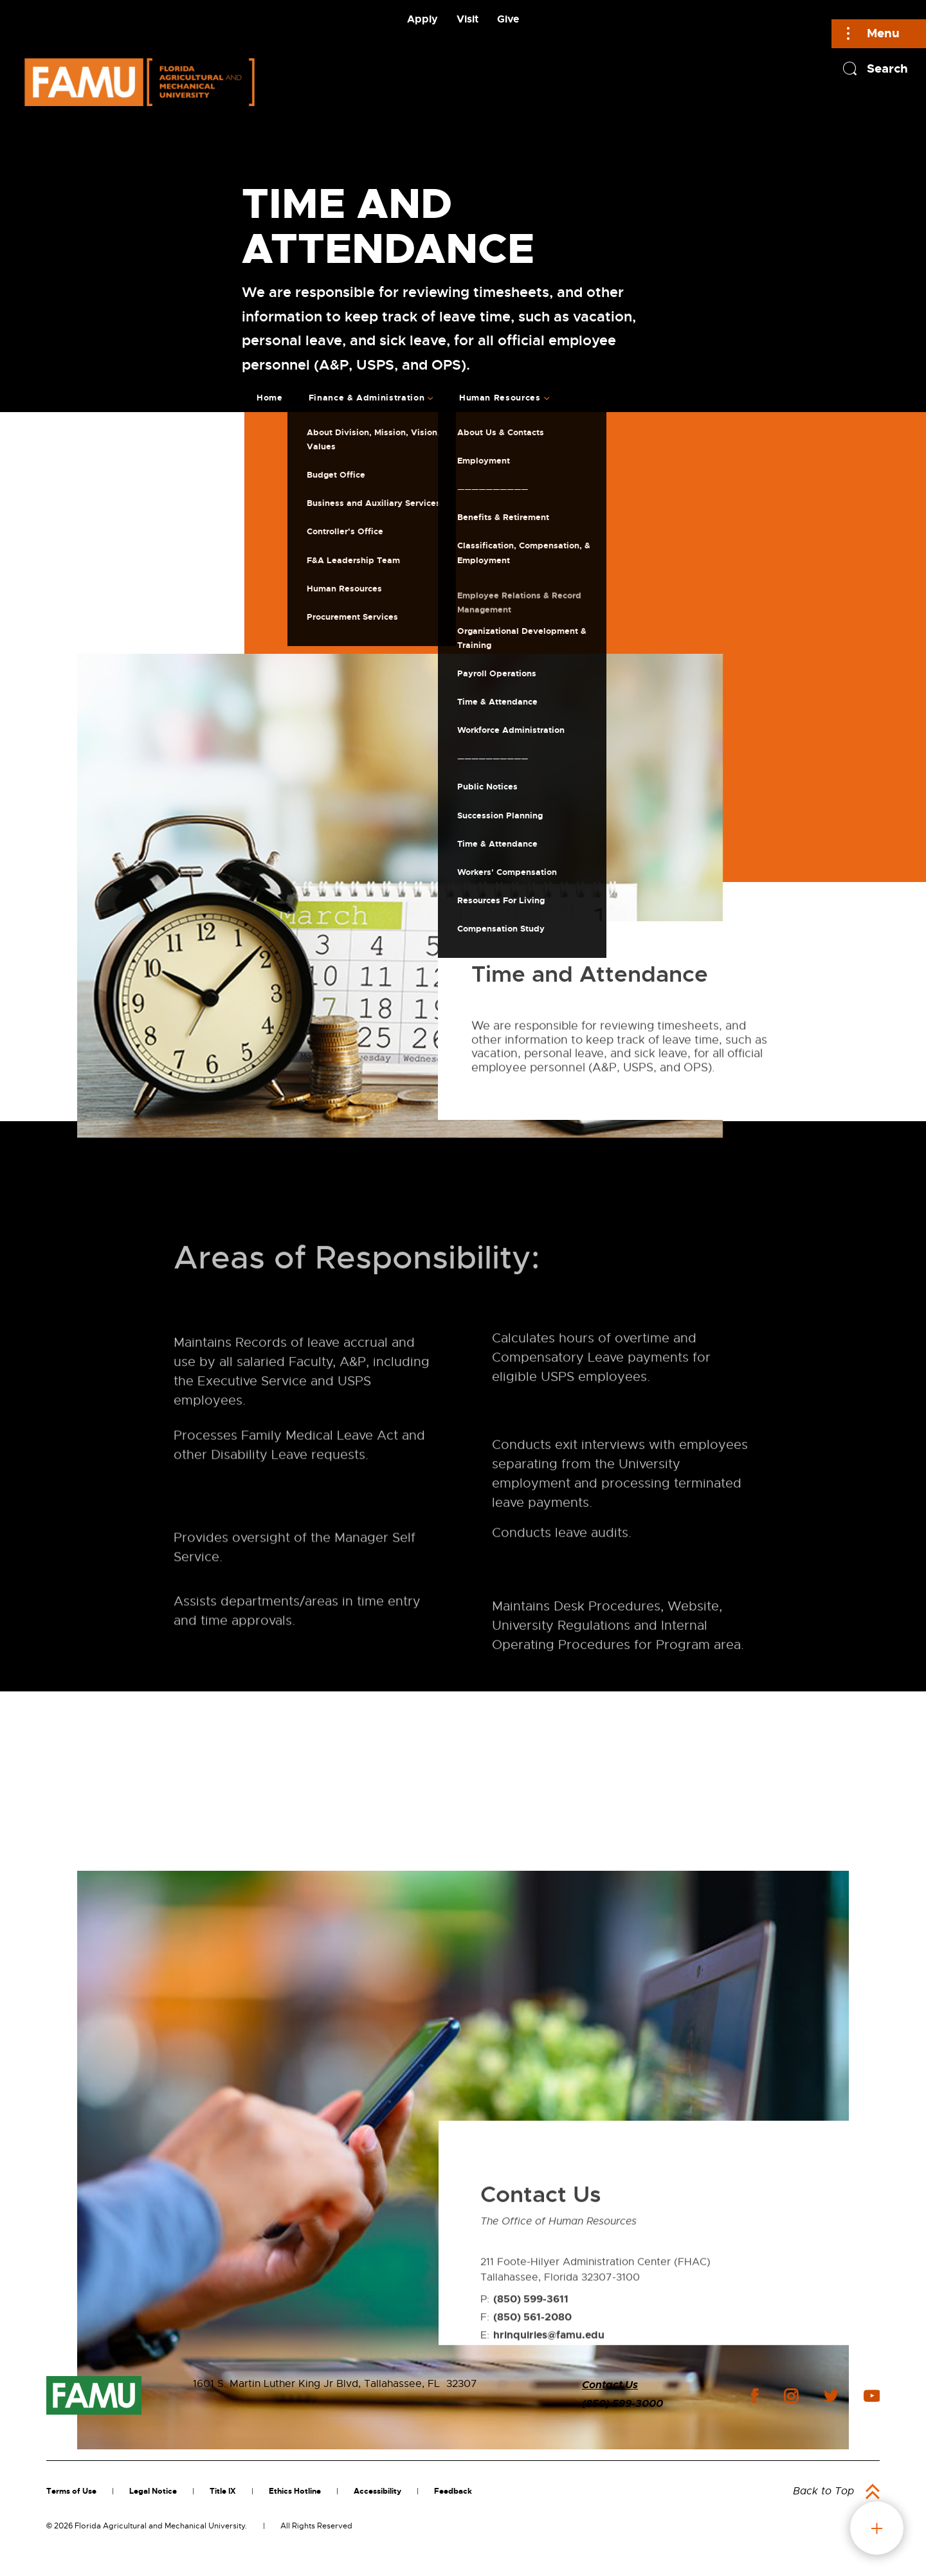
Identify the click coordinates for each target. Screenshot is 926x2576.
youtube (872, 2396)
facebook (754, 2395)
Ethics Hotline (295, 2491)
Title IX (223, 2491)
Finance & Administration (367, 397)
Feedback (453, 2491)
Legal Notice (153, 2491)
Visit (467, 19)
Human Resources (500, 397)
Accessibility (377, 2491)
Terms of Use (71, 2491)
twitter (831, 2396)
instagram (791, 2396)
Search (887, 68)
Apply (422, 19)
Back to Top (823, 2491)
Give (508, 19)
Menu (883, 33)
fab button (876, 2528)
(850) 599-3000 (622, 2403)
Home (270, 397)
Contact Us (610, 2385)
